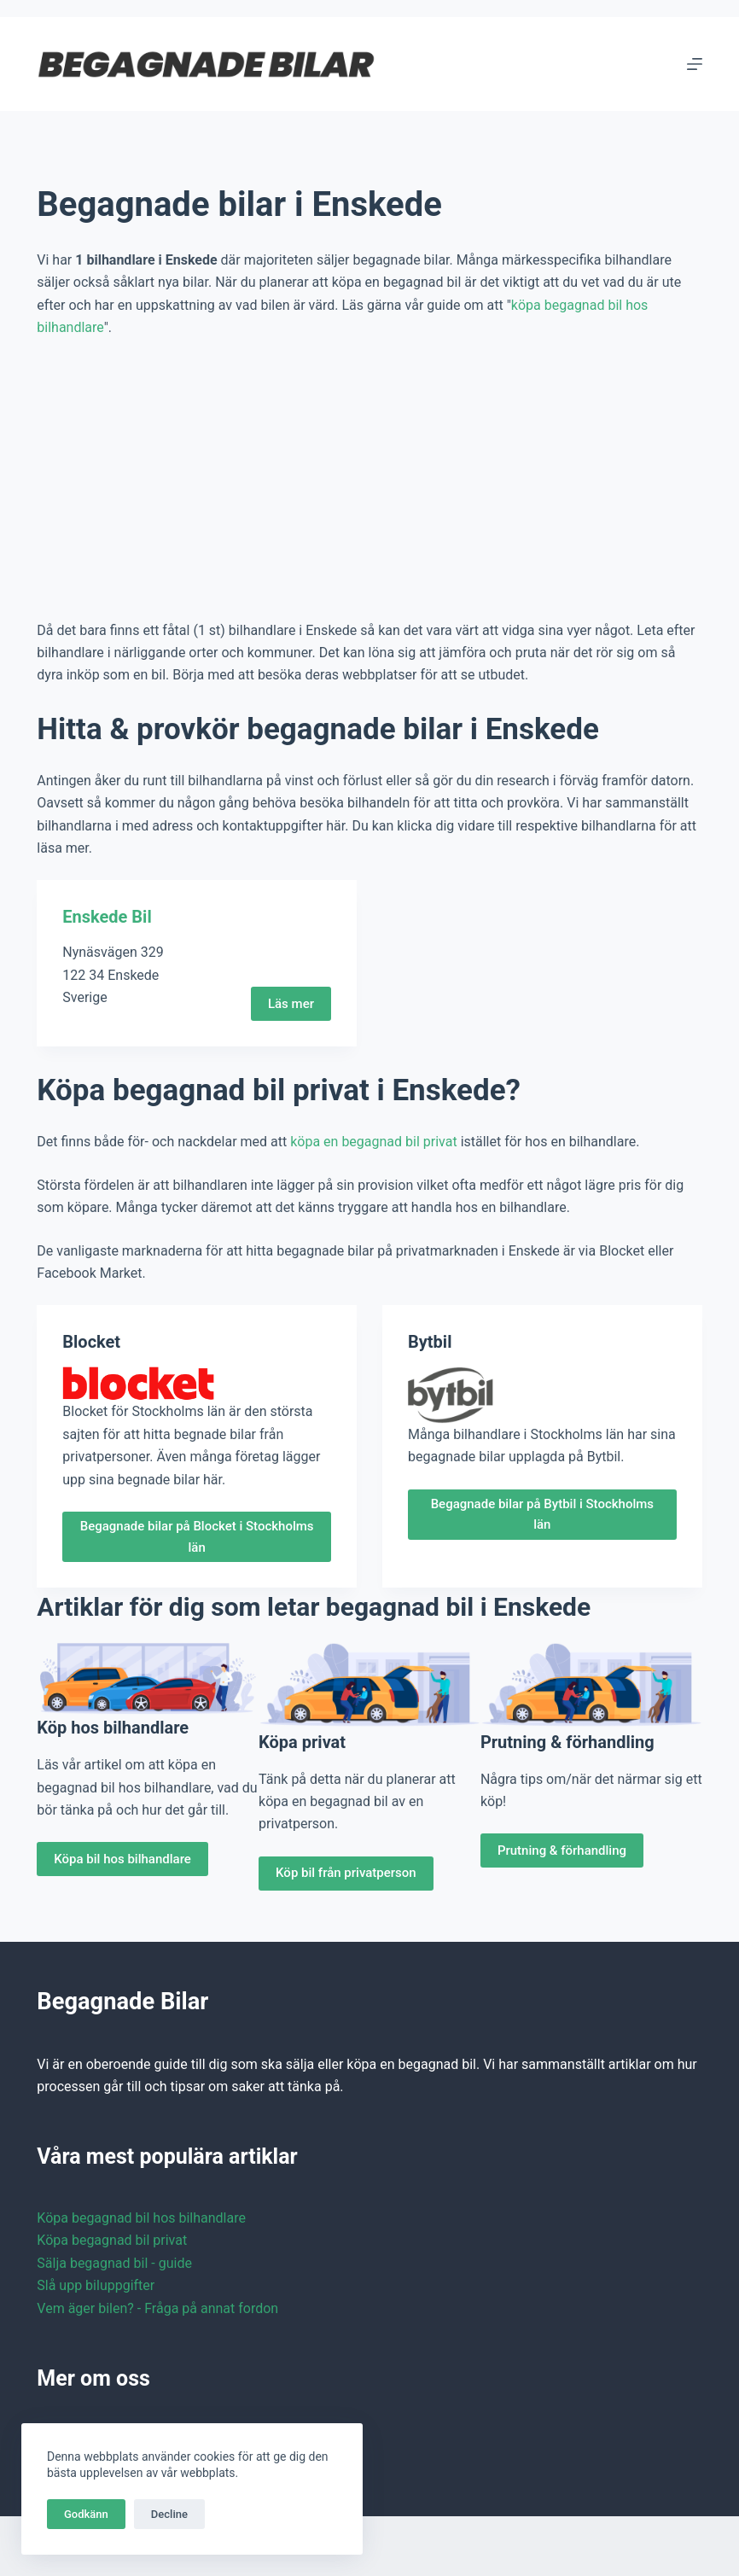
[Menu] (694, 64)
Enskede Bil (106, 916)
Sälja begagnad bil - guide (114, 2263)
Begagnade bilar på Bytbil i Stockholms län (542, 1514)
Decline (169, 2514)
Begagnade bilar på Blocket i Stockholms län (197, 1536)
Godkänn (86, 2514)
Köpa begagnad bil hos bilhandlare (141, 2218)
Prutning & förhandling (562, 1850)
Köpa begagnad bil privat (112, 2240)
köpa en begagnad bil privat (373, 1142)
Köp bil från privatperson (346, 1872)
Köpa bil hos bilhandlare (122, 1859)
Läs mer (291, 1003)
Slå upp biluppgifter (95, 2285)
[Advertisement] (369, 479)
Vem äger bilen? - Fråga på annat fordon (157, 2308)
